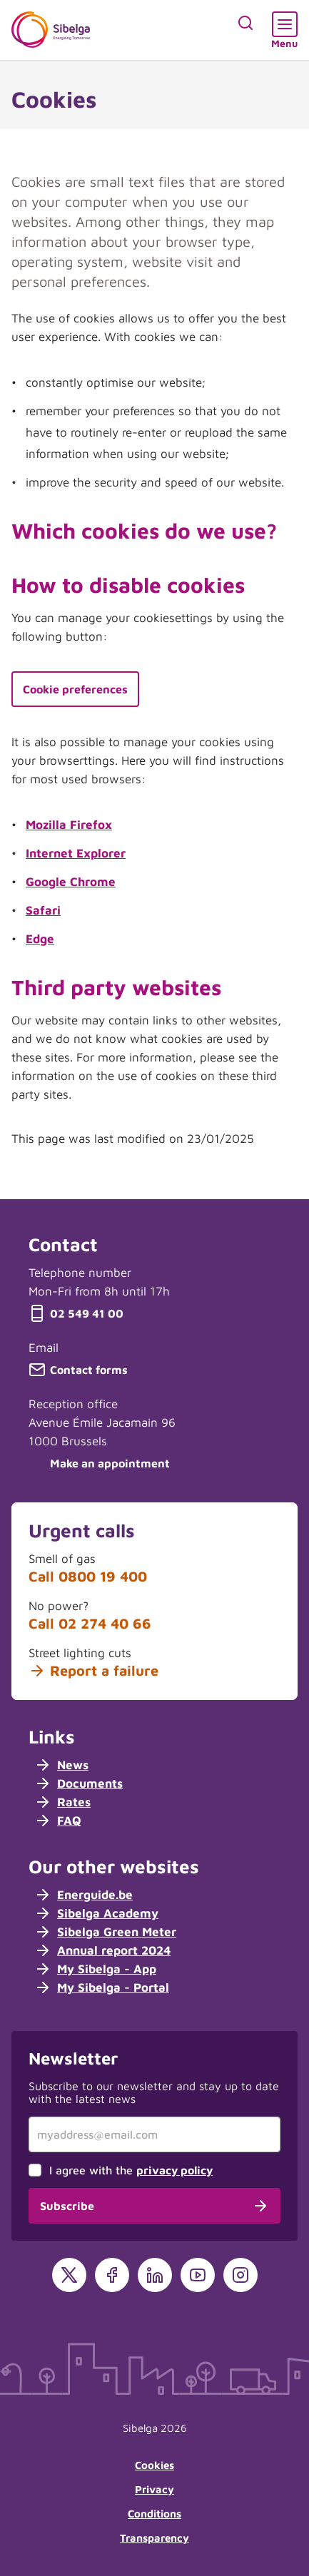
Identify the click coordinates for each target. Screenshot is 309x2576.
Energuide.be (83, 1894)
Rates (62, 1802)
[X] (69, 2275)
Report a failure (93, 1670)
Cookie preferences (75, 689)
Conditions (154, 2514)
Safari (43, 910)
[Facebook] (112, 2275)
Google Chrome (71, 882)
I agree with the (131, 2170)
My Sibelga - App (95, 1968)
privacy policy (174, 2170)
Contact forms (78, 1369)
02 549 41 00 (76, 1313)
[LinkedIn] (155, 2275)
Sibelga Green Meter (105, 1931)
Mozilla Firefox (69, 825)
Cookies (154, 2465)
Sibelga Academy (96, 1913)
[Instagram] (240, 2275)
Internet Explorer (76, 853)
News (61, 1764)
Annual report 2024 (102, 1950)
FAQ (57, 1820)
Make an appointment (99, 1463)
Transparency (154, 2538)
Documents (78, 1783)
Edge (40, 939)
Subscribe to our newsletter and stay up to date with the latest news (154, 2092)
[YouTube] (198, 2275)
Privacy (154, 2489)
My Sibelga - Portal (101, 1987)
